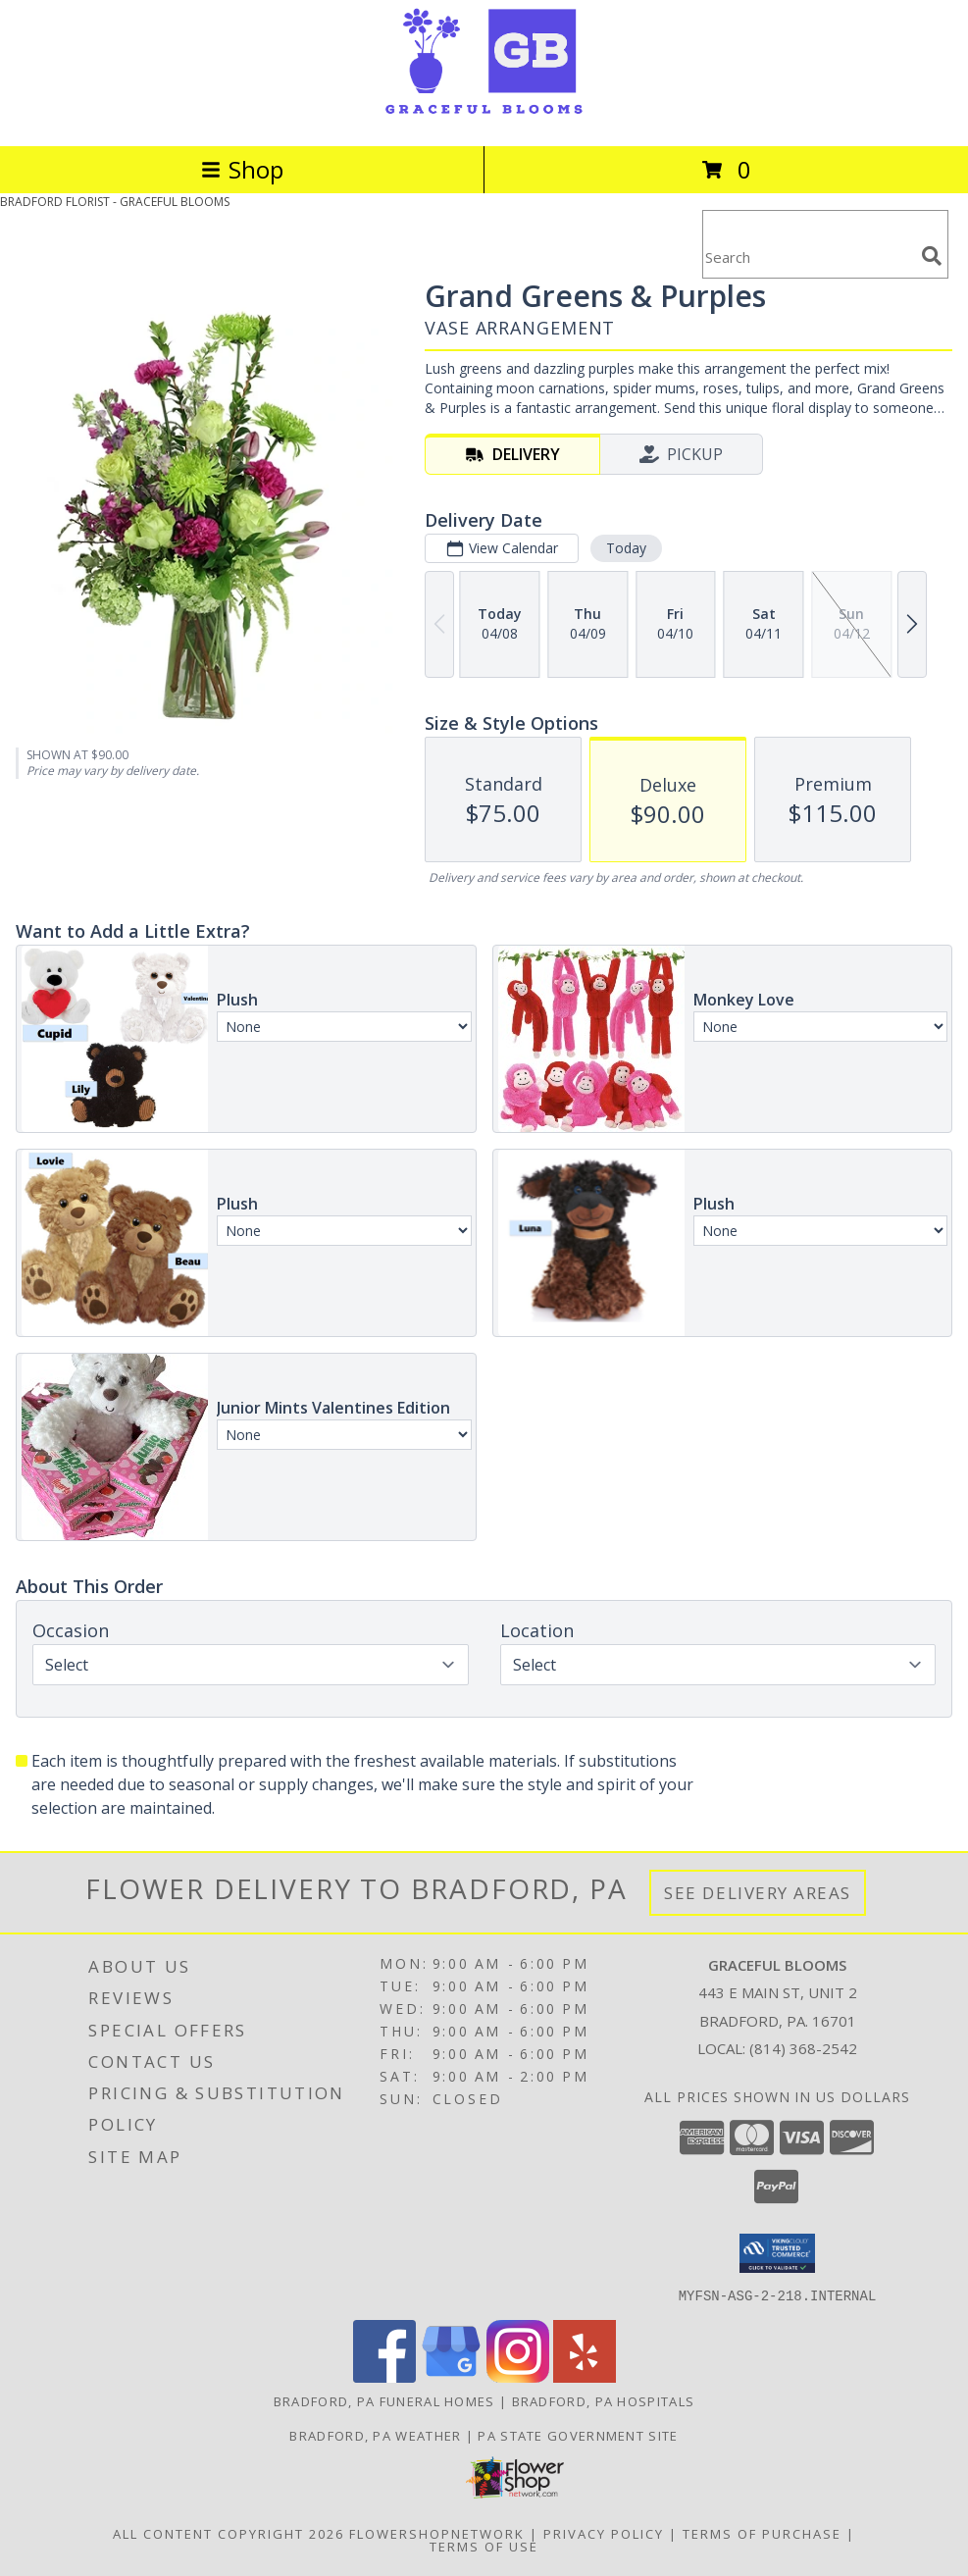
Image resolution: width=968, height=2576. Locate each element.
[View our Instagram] (517, 2376)
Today (626, 548)
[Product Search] (808, 256)
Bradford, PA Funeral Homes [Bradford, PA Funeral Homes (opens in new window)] (384, 2400)
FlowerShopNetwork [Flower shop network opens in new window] (437, 2533)
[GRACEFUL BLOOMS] (484, 117)
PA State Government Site (578, 2435)
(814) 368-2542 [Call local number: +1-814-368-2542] (803, 2048)
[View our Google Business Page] (451, 2376)
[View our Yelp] (584, 2376)
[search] (931, 256)
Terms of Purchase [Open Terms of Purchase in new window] (762, 2533)
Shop (242, 169)
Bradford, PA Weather (375, 2435)
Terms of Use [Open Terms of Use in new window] (484, 2545)
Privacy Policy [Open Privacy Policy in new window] (603, 2533)
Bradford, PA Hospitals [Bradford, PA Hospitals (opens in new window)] (603, 2400)
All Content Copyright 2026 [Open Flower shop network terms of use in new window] (228, 2533)
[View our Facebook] (384, 2376)
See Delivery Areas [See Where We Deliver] (757, 1892)
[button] (777, 2253)
